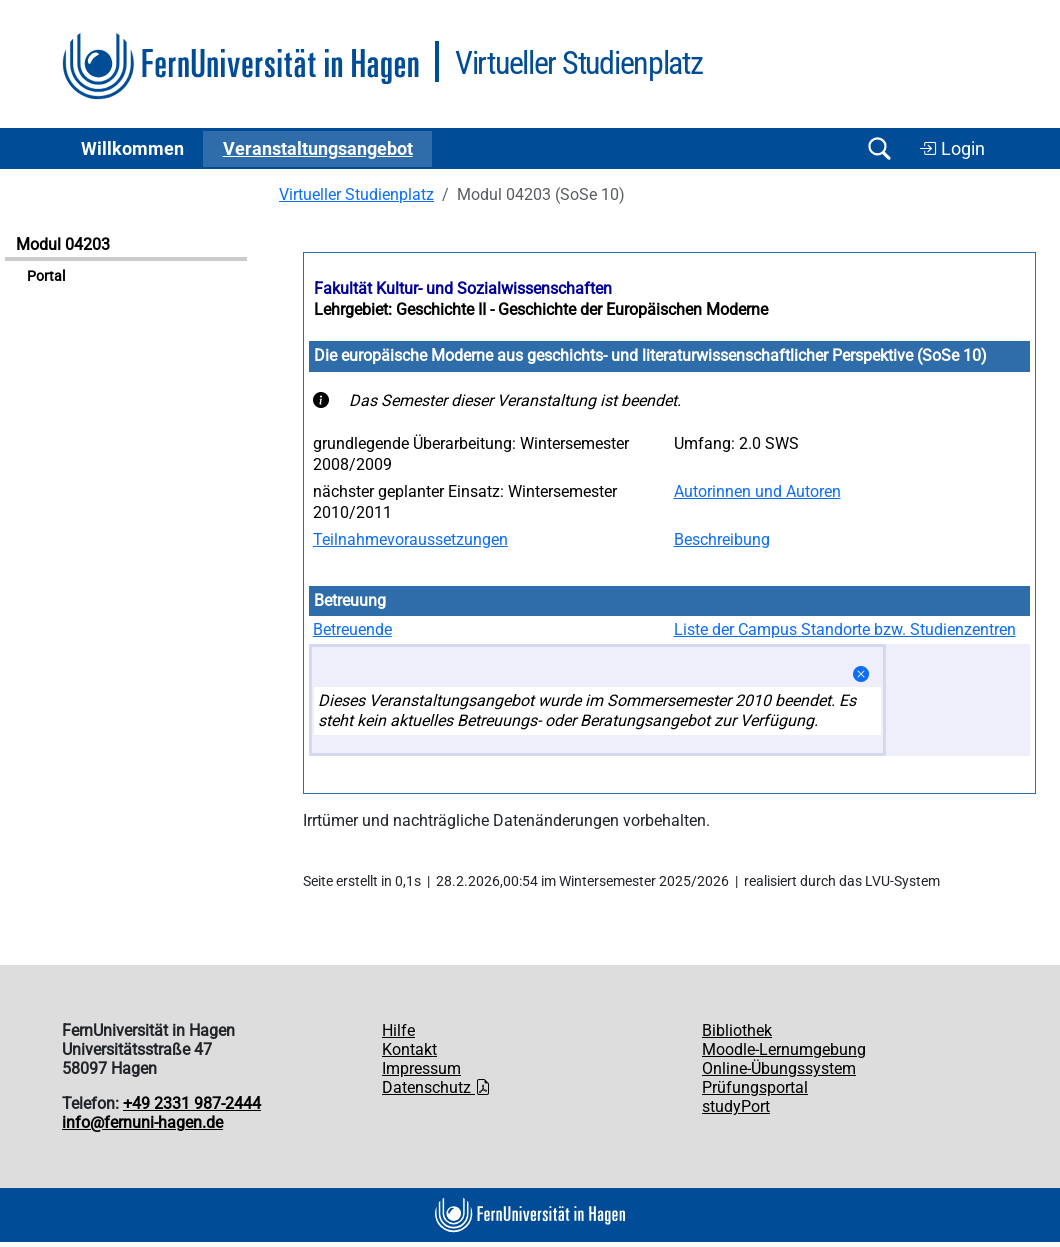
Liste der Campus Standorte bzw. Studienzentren (845, 629)
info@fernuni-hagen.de (142, 1122)
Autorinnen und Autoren (757, 491)
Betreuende (352, 629)
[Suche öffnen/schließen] (879, 148)
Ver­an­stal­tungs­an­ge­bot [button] (318, 149)
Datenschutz (436, 1087)
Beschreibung (722, 539)
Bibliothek (737, 1030)
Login (952, 149)
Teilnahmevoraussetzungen (410, 539)
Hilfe (398, 1030)
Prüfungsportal (755, 1087)
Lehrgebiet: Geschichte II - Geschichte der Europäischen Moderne (541, 309)
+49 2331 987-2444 (192, 1103)
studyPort (736, 1106)
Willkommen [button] (132, 149)
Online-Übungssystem (779, 1068)
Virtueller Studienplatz (356, 194)
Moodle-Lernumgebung (784, 1049)
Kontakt (409, 1049)
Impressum (421, 1068)
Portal (46, 276)
